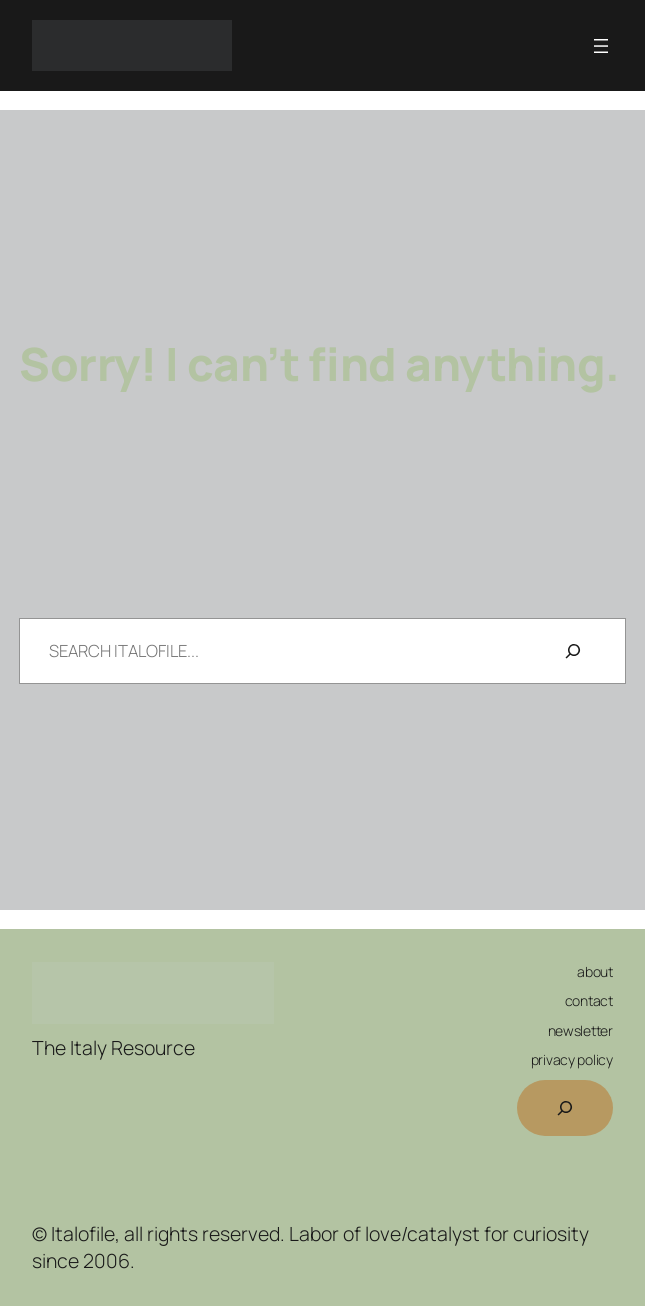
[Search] (573, 651)
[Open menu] (601, 46)
